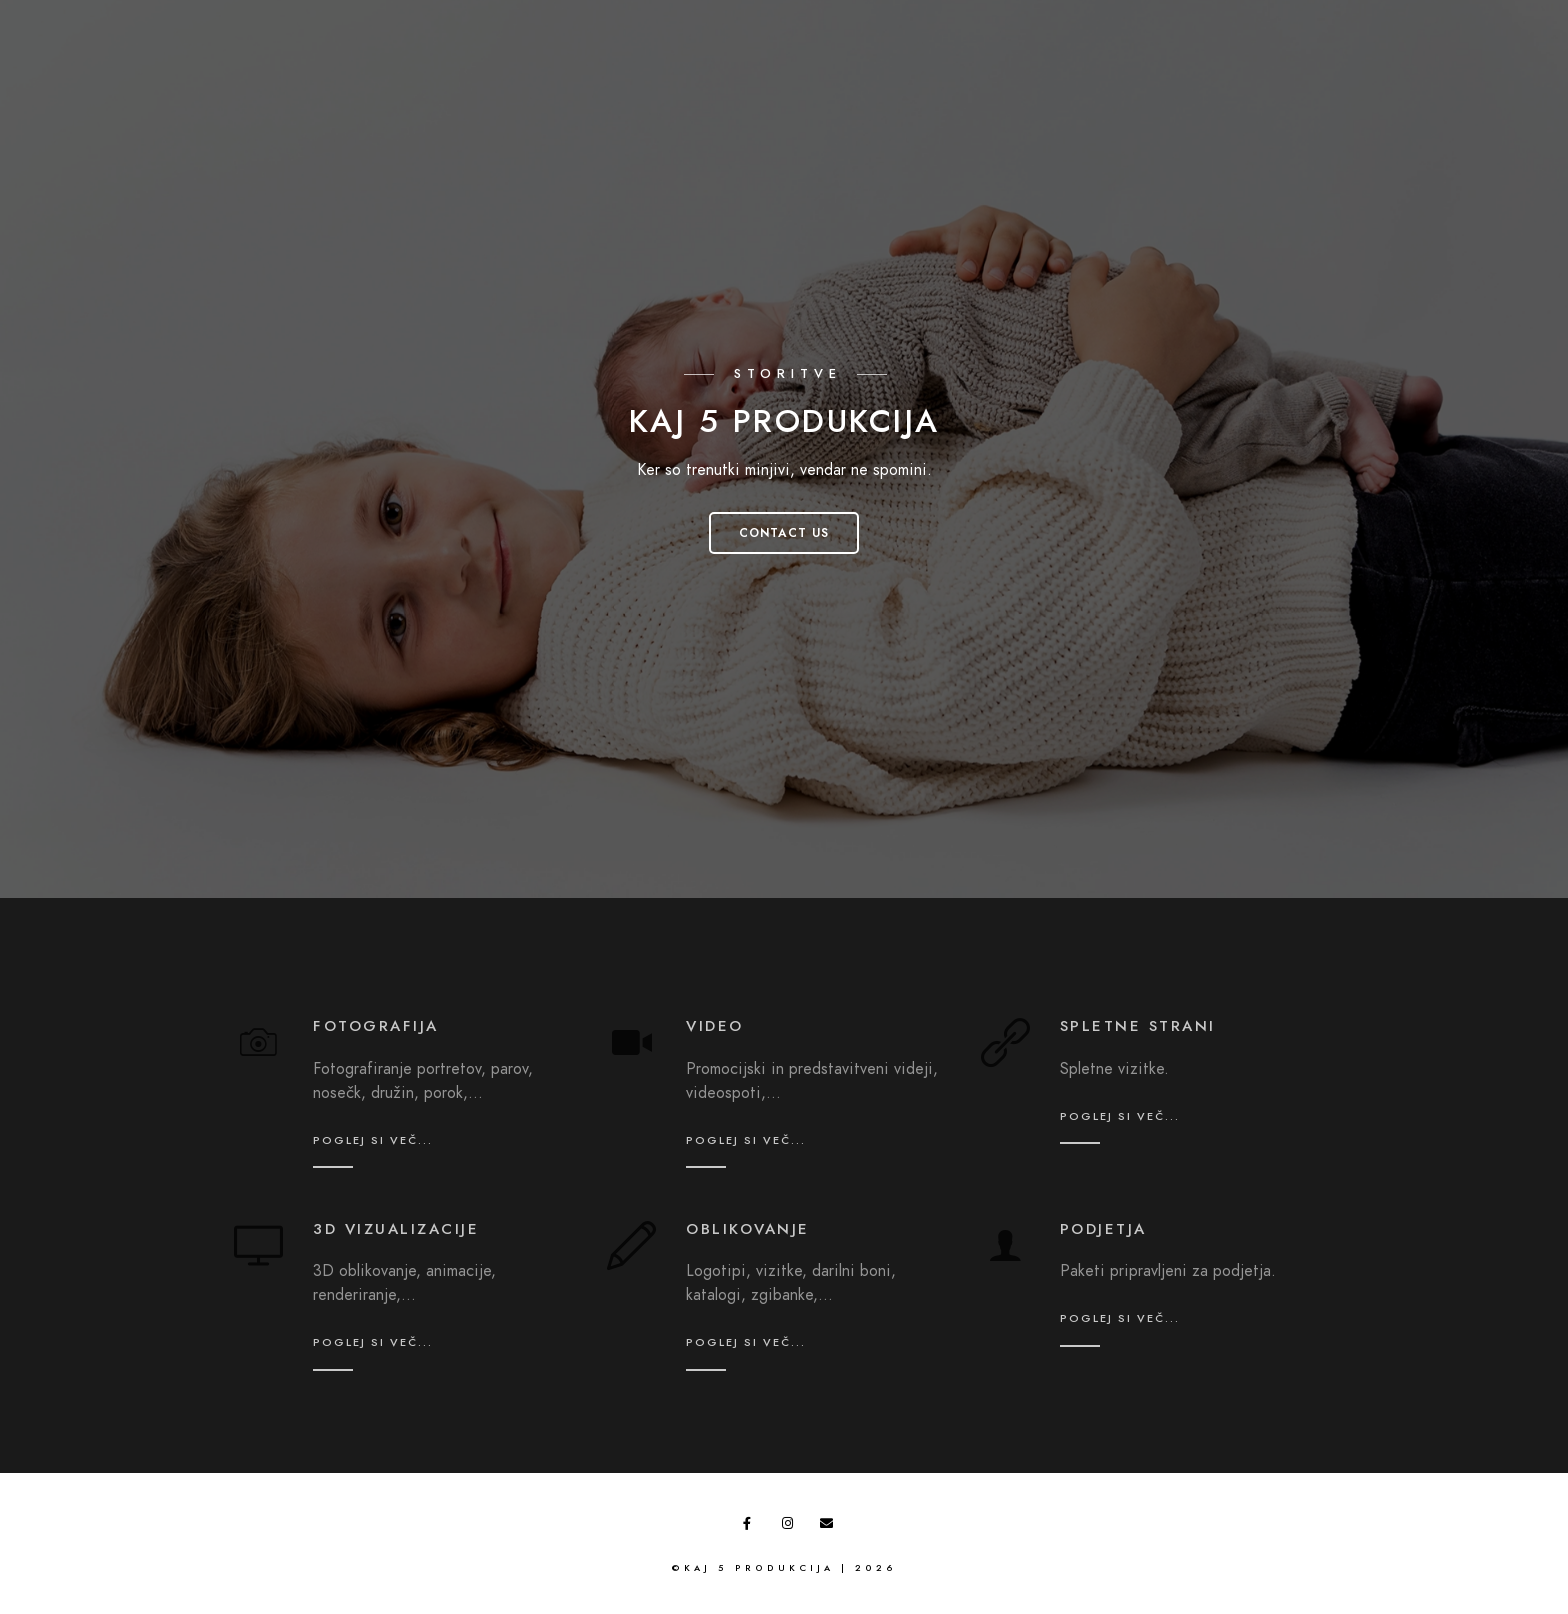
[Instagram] (1456, 31)
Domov (962, 59)
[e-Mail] (1491, 31)
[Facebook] (1420, 31)
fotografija (376, 1026)
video (715, 1026)
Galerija (1082, 59)
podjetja (1103, 1229)
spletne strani (1138, 1026)
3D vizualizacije (396, 1229)
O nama (1339, 59)
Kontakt (1460, 59)
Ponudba (1210, 59)
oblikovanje (748, 1229)
